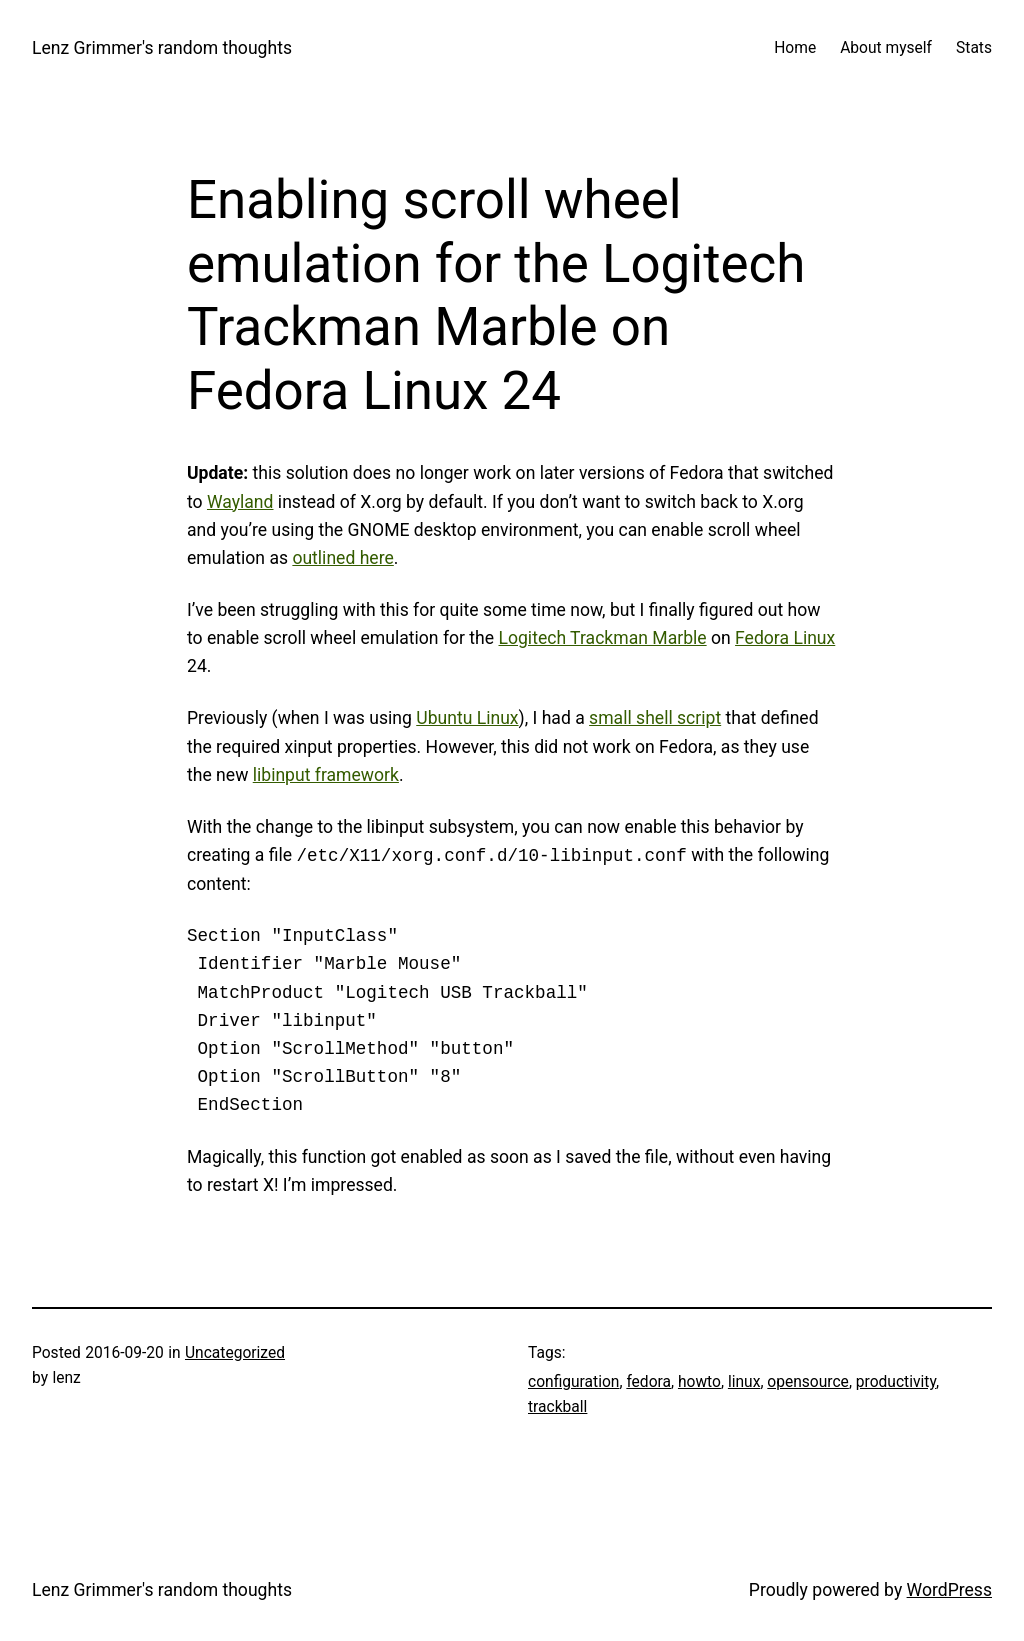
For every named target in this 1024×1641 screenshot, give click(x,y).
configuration (573, 1382)
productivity (896, 1382)
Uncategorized (235, 1353)
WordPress (949, 1590)
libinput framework (326, 775)
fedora (648, 1382)
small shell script (655, 718)
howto (699, 1382)
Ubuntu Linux (467, 718)
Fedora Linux (785, 638)
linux (744, 1382)
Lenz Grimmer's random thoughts (162, 48)
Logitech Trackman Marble (603, 638)
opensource (808, 1382)
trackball (557, 1407)
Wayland (240, 502)
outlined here (342, 558)
